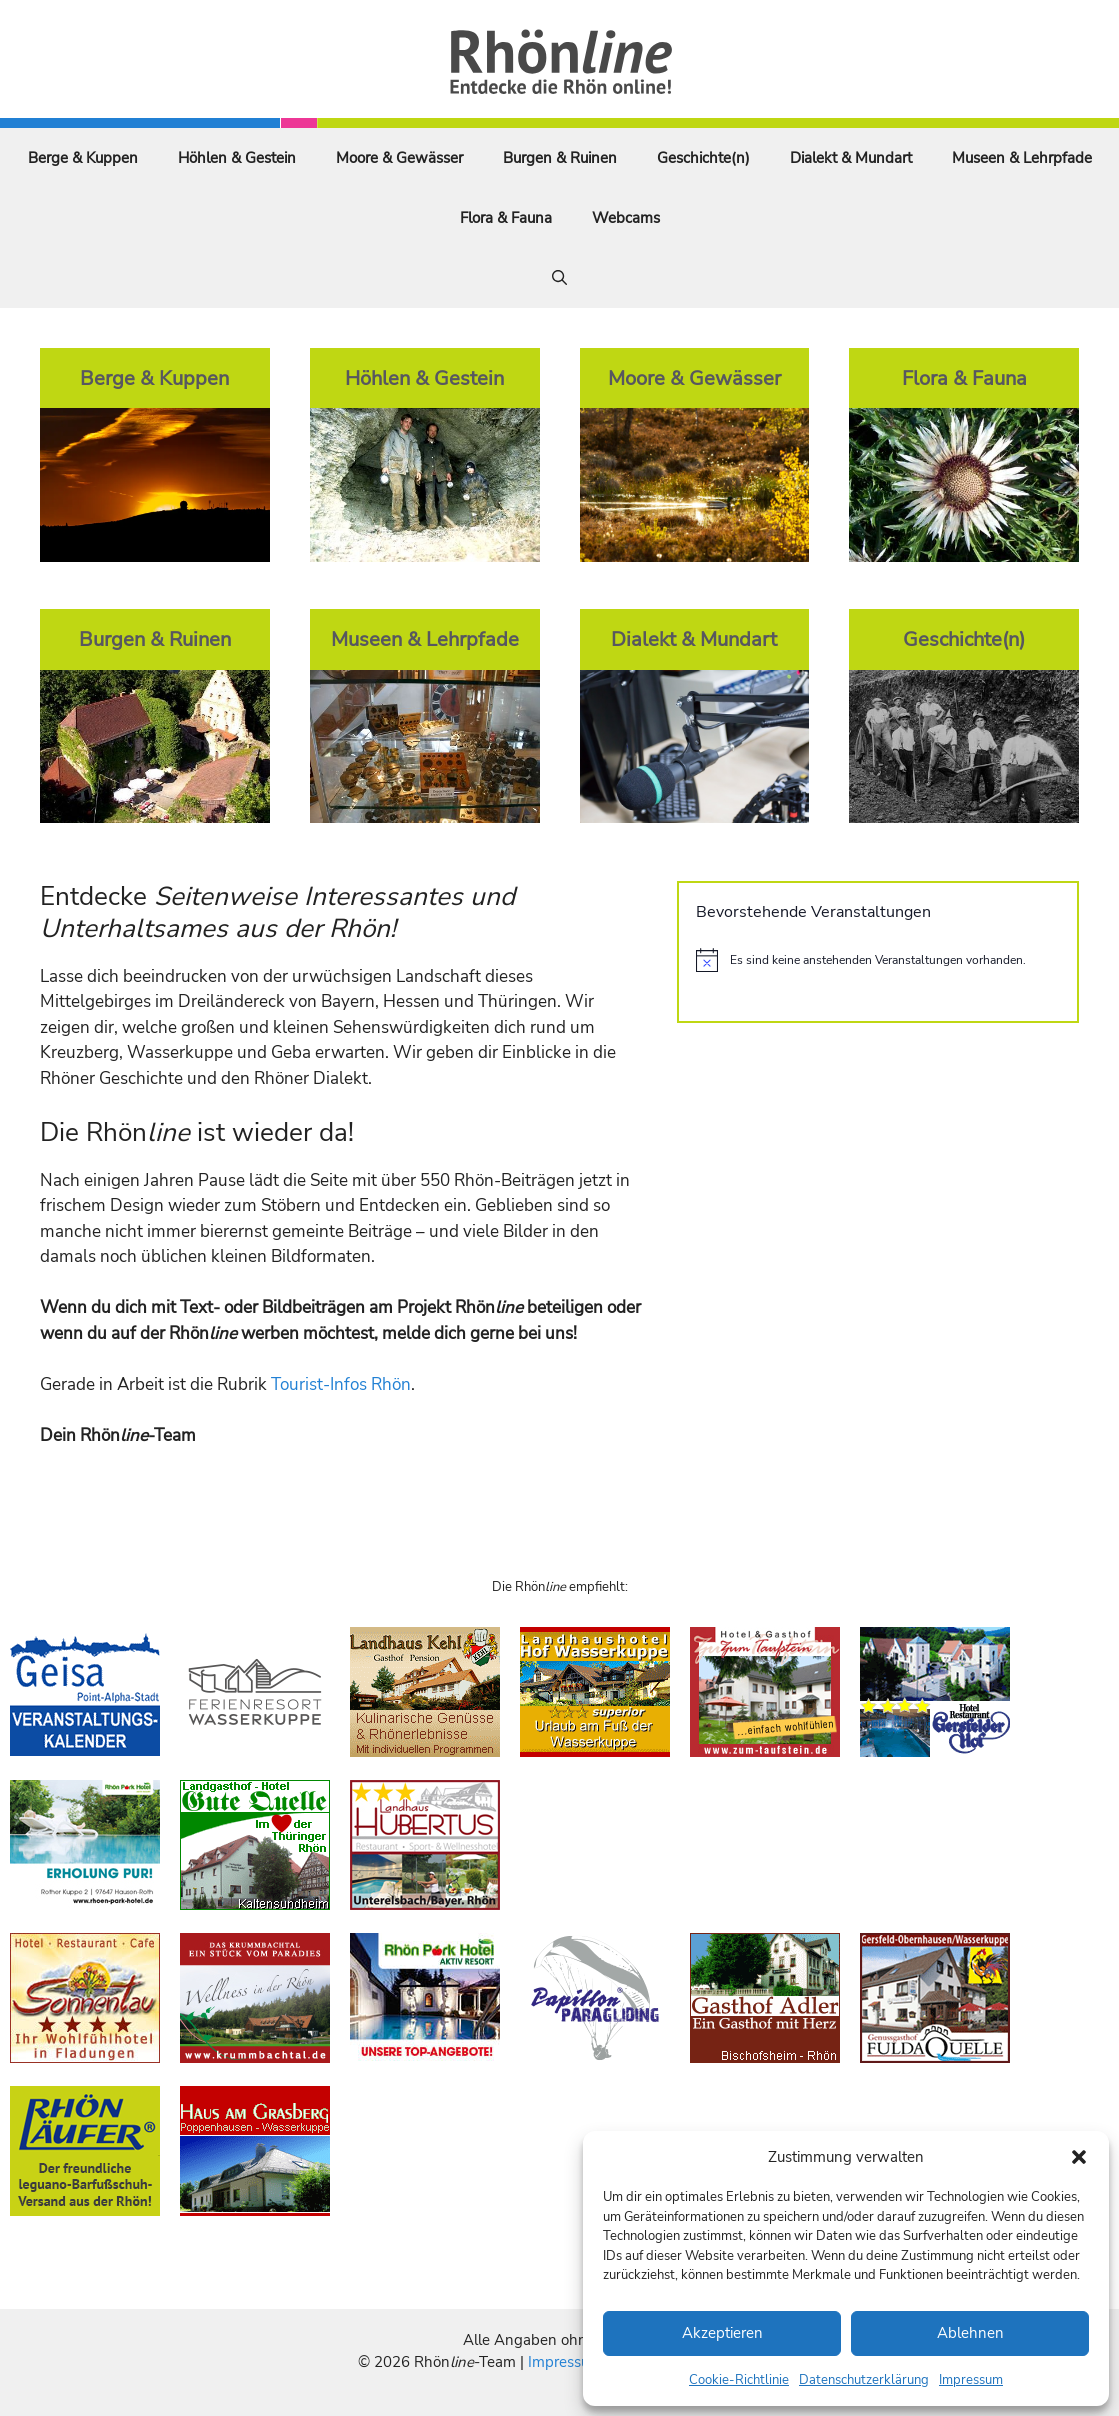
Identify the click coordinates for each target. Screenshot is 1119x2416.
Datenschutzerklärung (864, 2380)
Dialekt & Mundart (851, 158)
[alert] (878, 960)
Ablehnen (970, 2333)
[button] (1079, 2157)
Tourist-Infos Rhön (341, 1384)
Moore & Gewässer (399, 158)
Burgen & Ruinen (560, 158)
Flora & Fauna (506, 218)
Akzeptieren (722, 2333)
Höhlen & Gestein (237, 158)
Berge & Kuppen (83, 158)
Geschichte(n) (703, 158)
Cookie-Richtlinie (739, 2380)
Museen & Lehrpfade (1022, 158)
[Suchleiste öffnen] (559, 278)
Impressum (971, 2380)
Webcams (626, 218)
